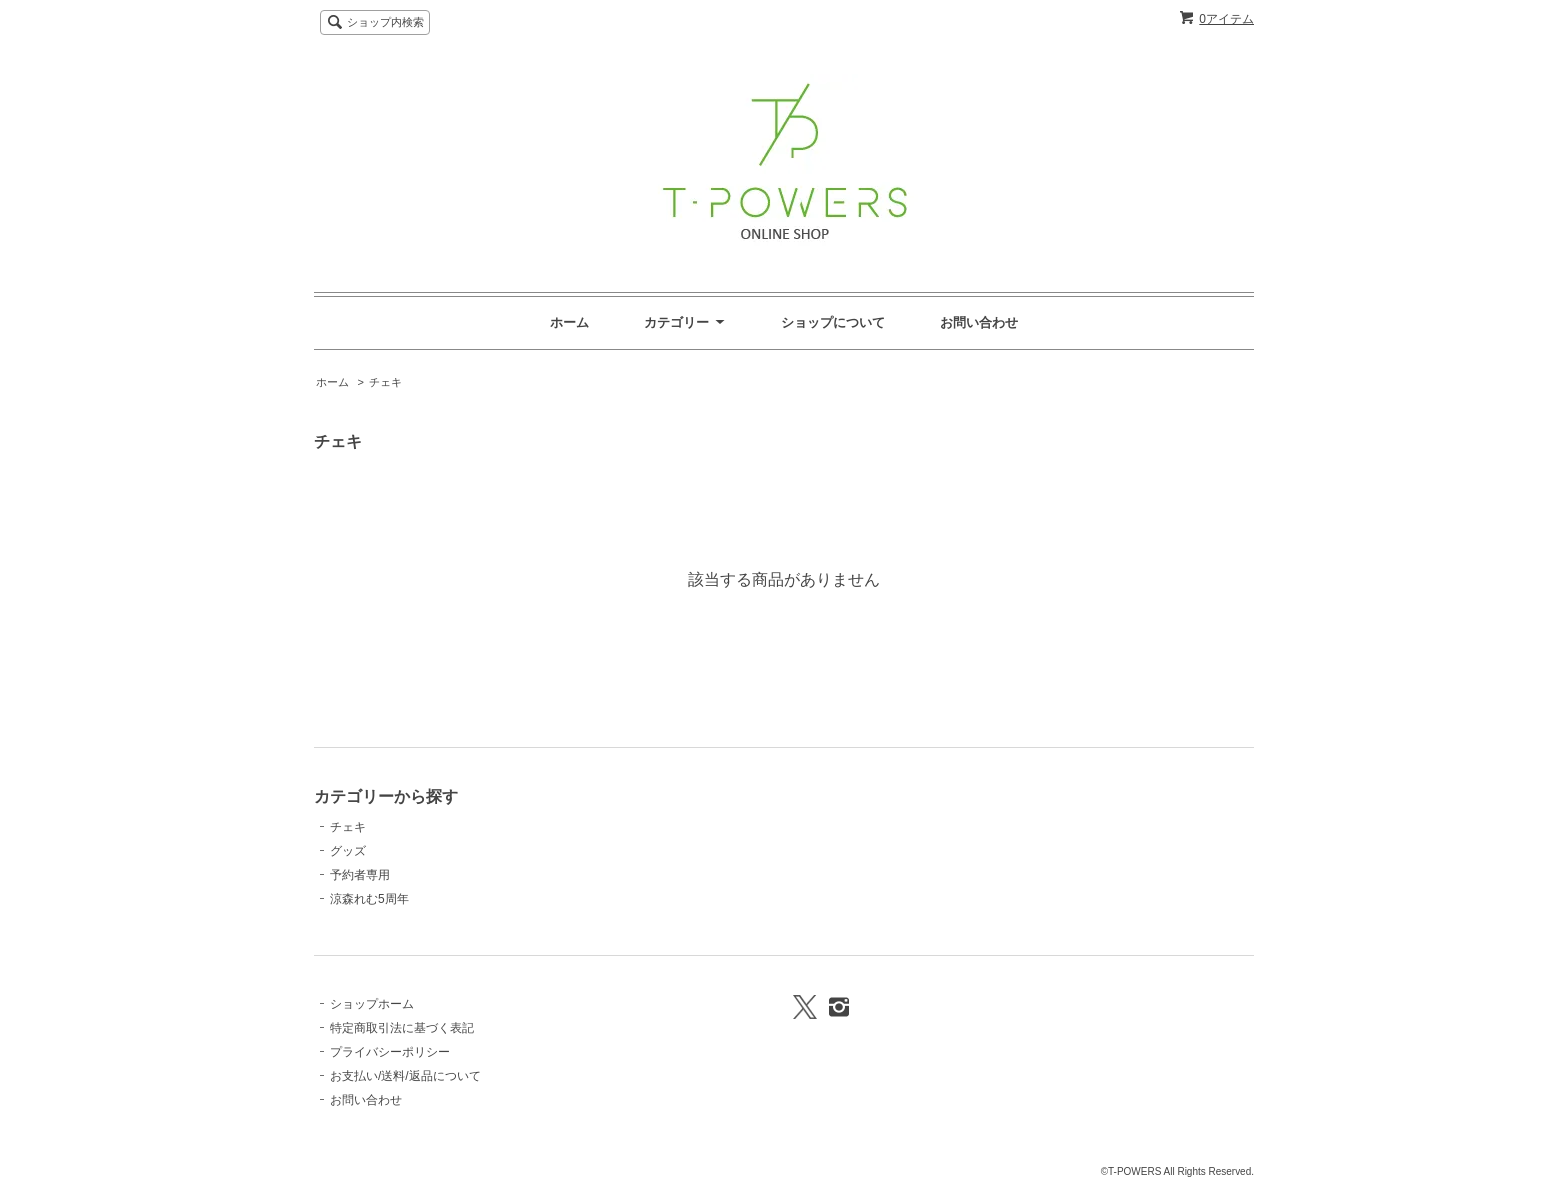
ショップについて (833, 322)
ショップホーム (372, 1004)
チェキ (385, 382)
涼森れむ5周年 (369, 899)
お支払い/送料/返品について (405, 1076)
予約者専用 (360, 875)
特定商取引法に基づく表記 (402, 1028)
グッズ (348, 851)
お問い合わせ (979, 322)
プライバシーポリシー (390, 1052)
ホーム (569, 322)
